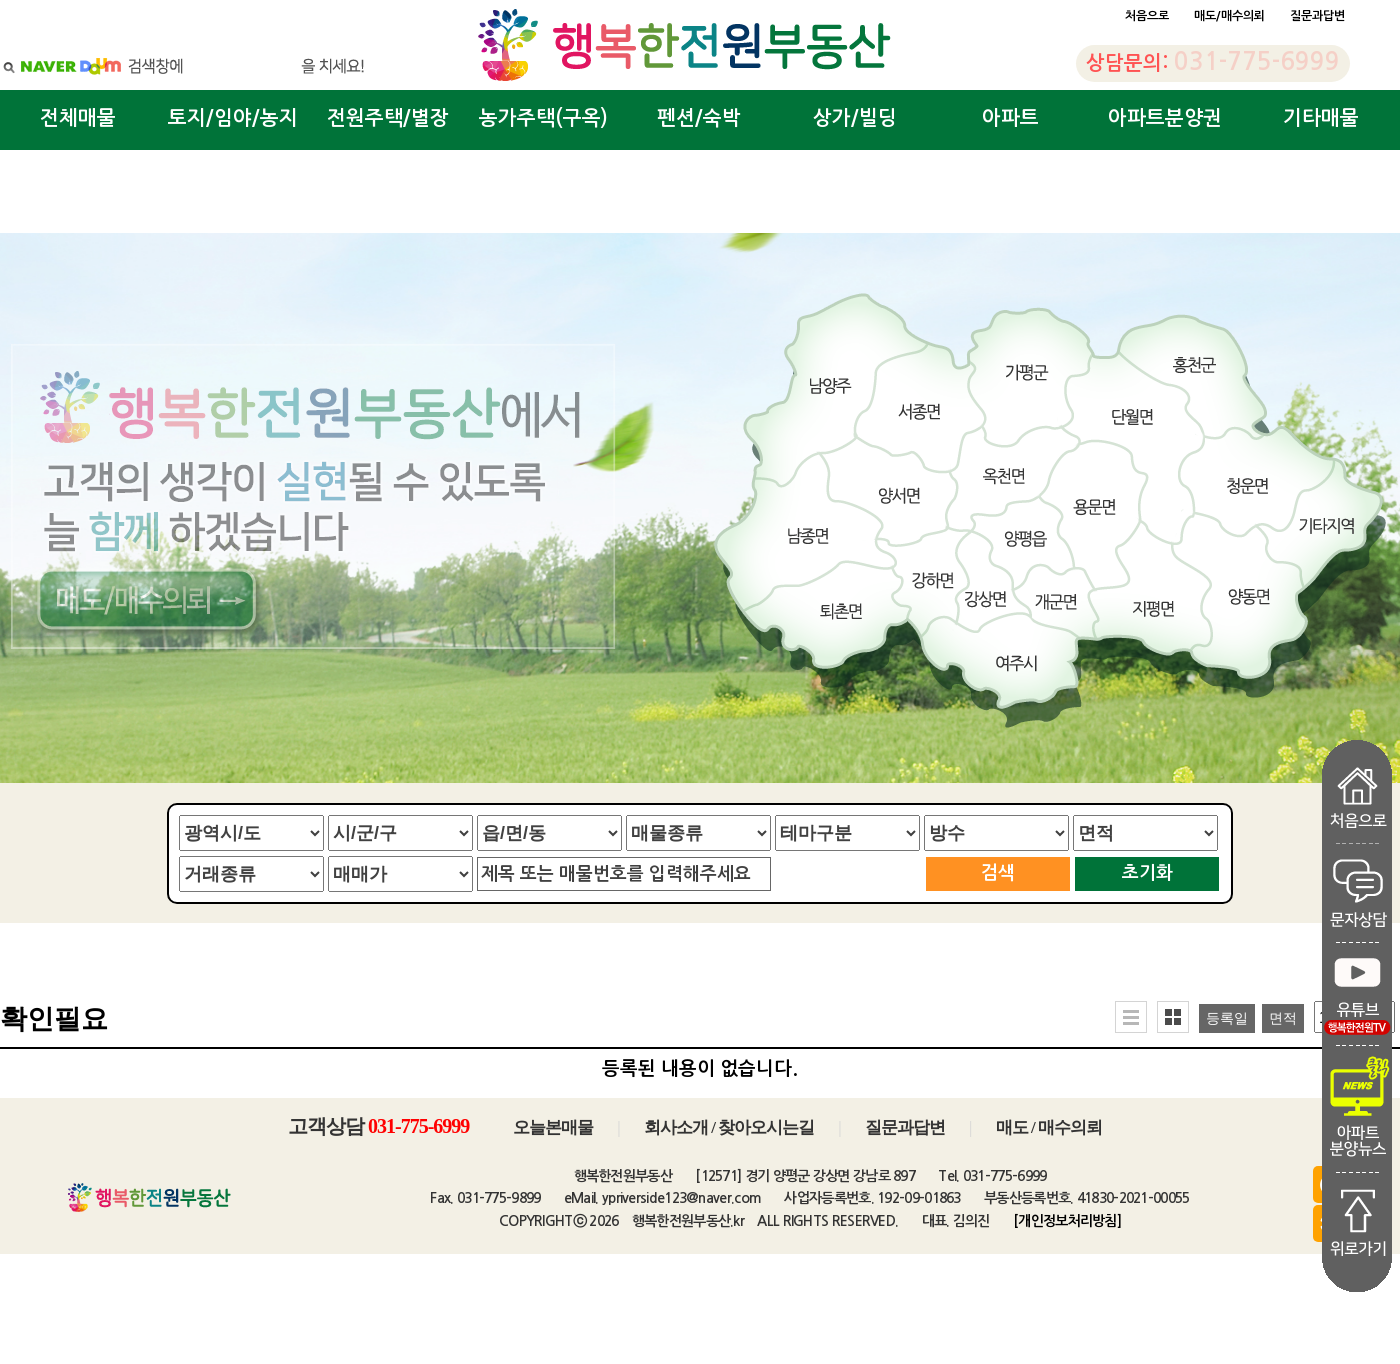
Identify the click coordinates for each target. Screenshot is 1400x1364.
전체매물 (78, 118)
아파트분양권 (1165, 118)
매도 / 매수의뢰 (1049, 1127)
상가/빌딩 (855, 118)
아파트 (1010, 118)
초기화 (1147, 873)
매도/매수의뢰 (1229, 16)
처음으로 (1147, 16)
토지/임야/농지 (233, 118)
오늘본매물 (553, 1127)
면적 (1283, 1018)
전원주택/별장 (388, 118)
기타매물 (1321, 118)
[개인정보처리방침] (1067, 1221)
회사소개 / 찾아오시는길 (729, 1127)
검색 (998, 873)
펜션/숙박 (699, 118)
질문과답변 (1317, 16)
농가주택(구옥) (543, 118)
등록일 (1227, 1018)
